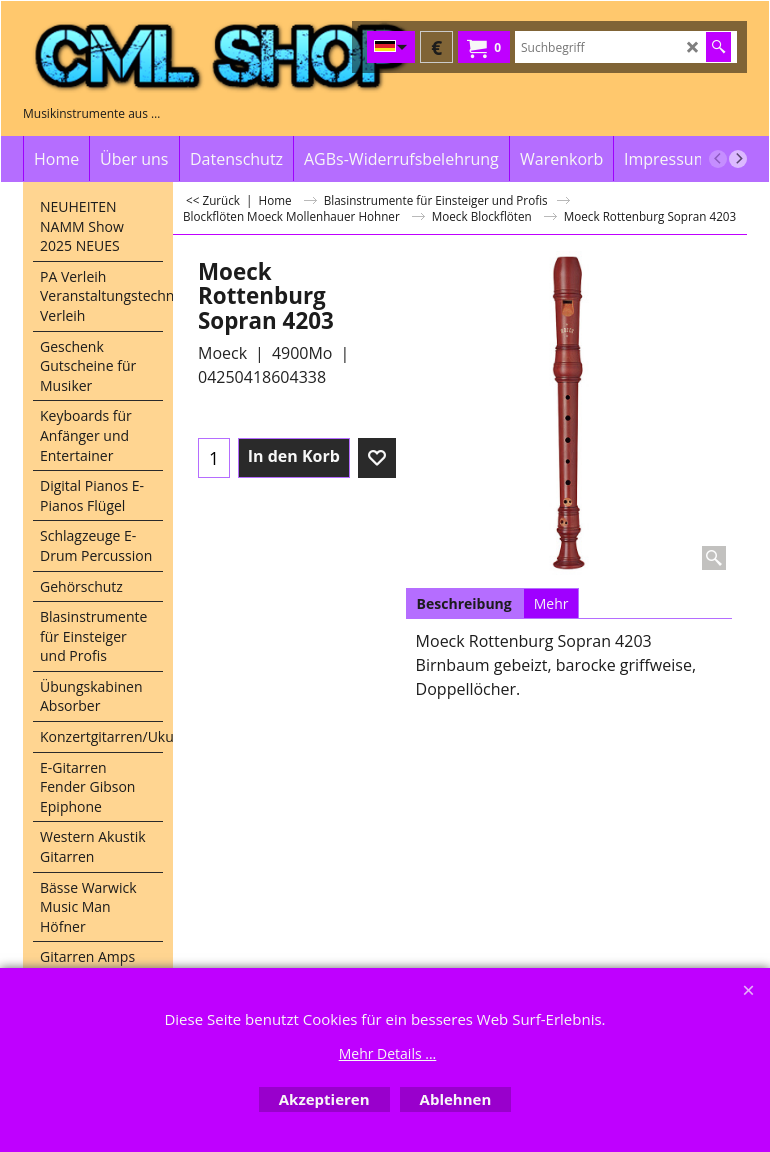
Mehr (551, 603)
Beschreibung (464, 603)
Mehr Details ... (388, 1053)
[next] (738, 159)
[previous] (718, 159)
